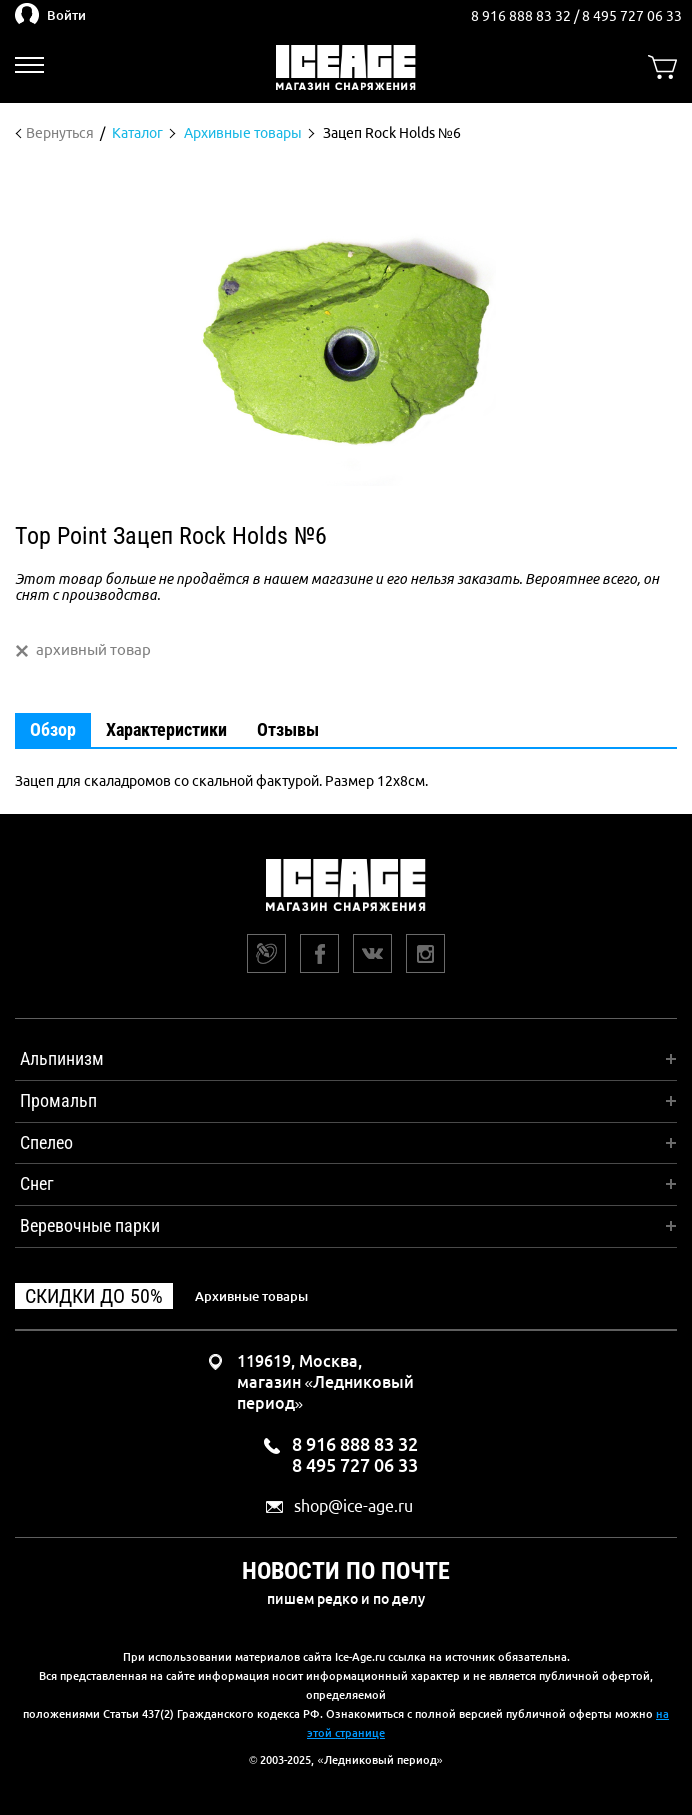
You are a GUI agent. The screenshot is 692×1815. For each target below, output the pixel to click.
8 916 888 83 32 (522, 16)
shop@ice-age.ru (353, 1506)
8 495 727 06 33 (632, 16)
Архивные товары (251, 1296)
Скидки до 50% (94, 1296)
